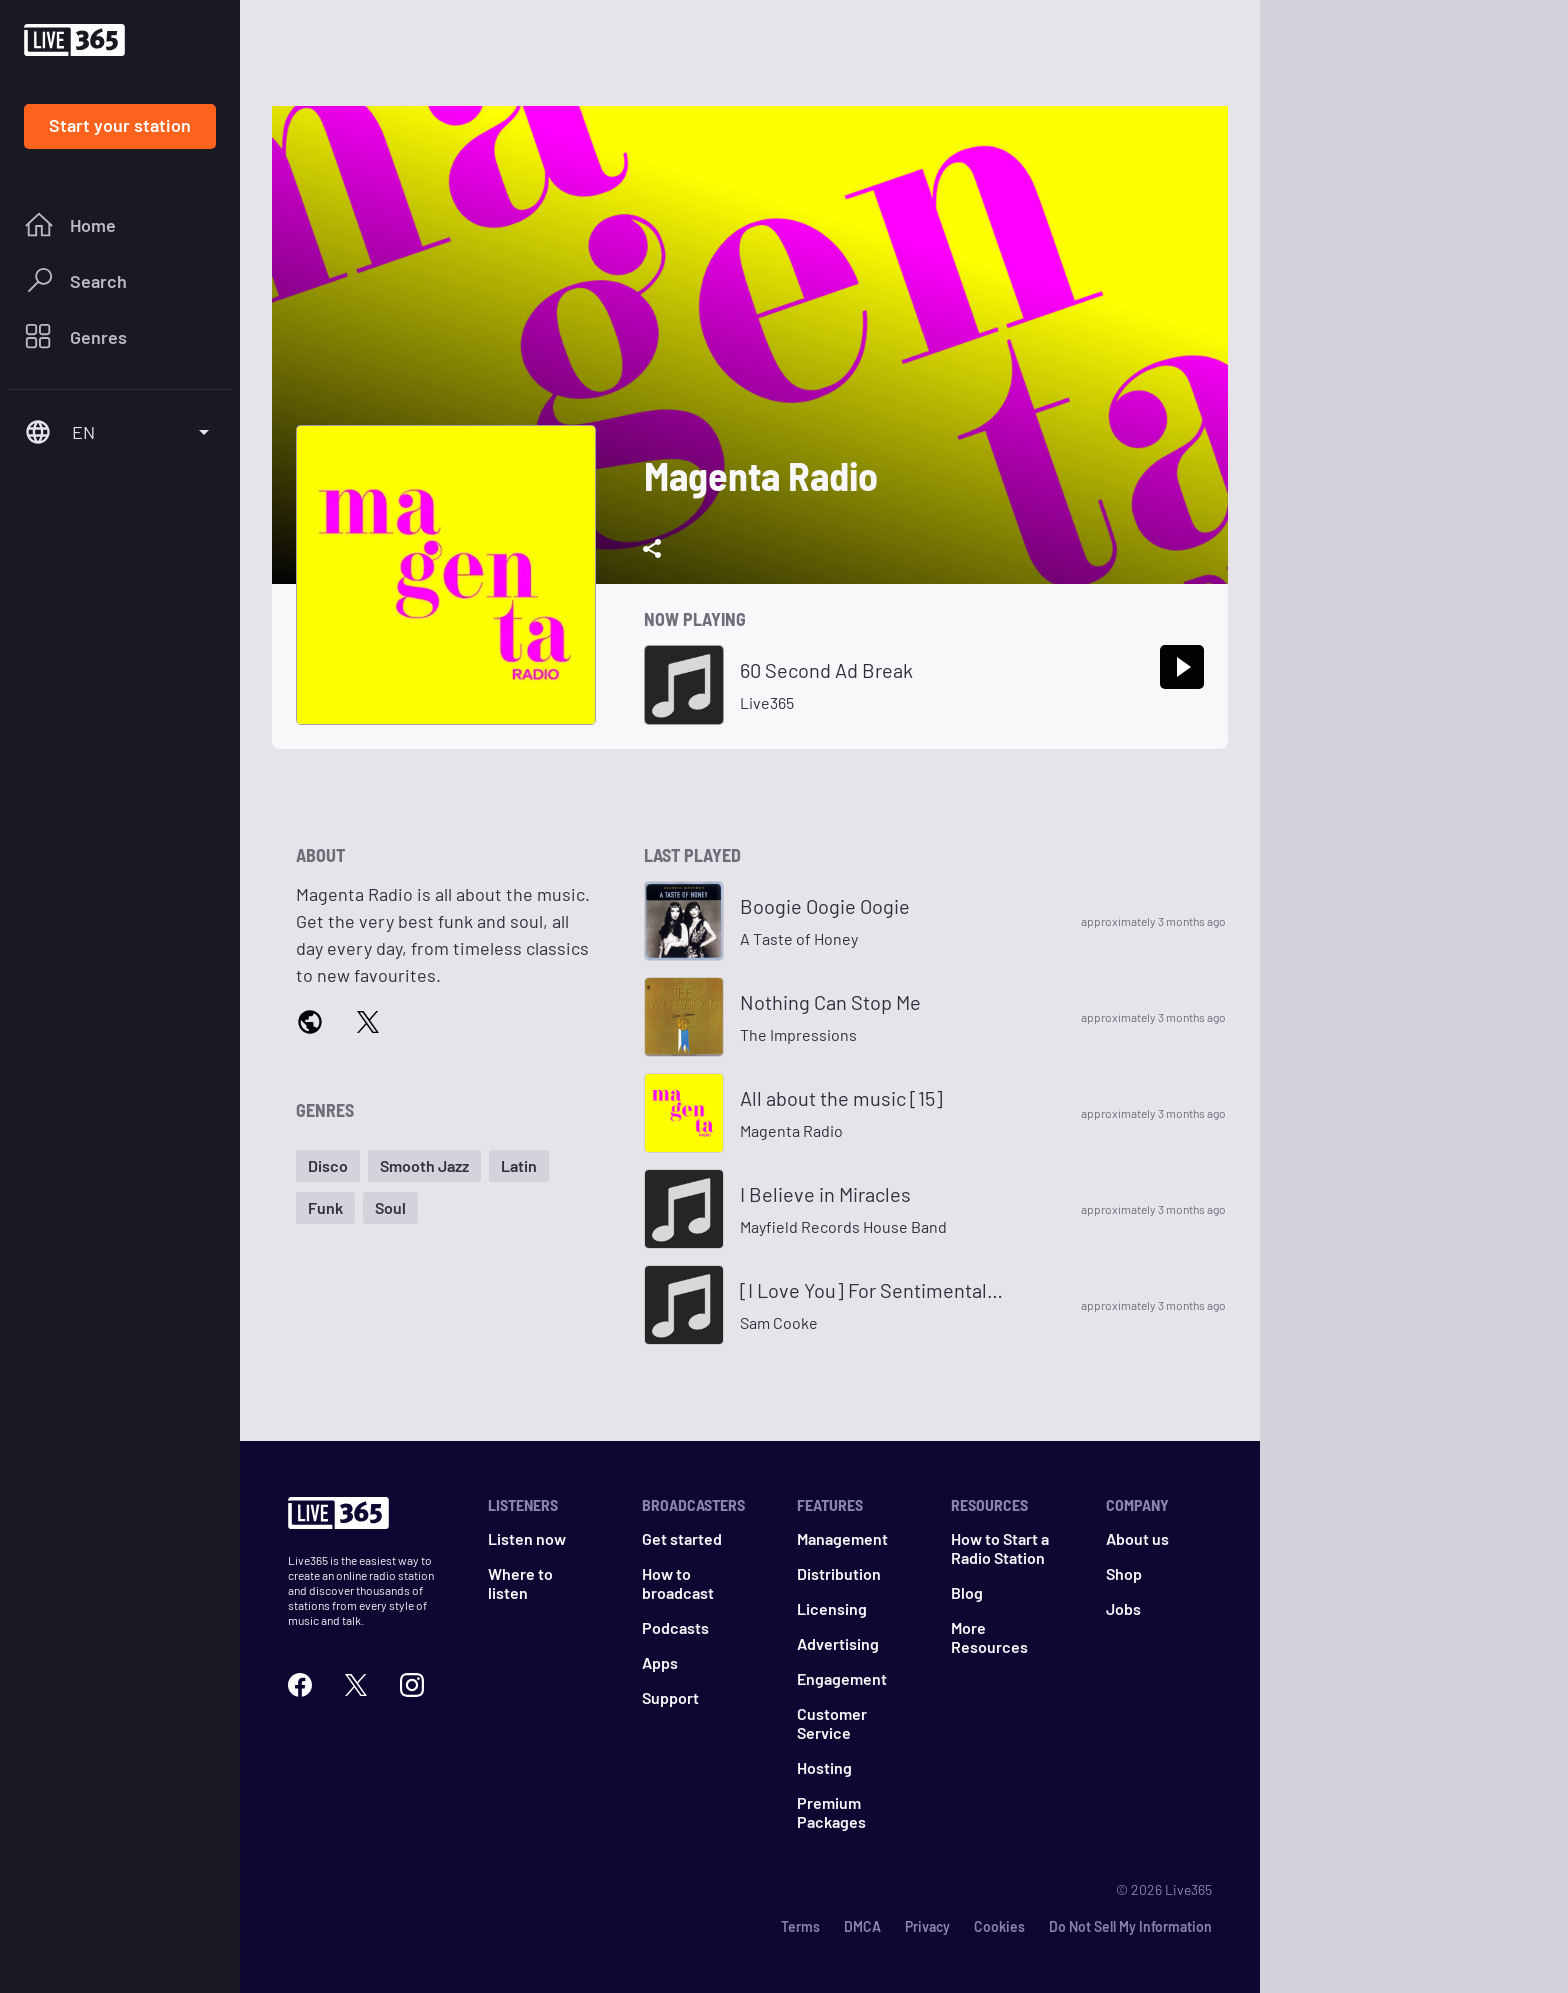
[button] (328, 1166)
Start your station (120, 125)
